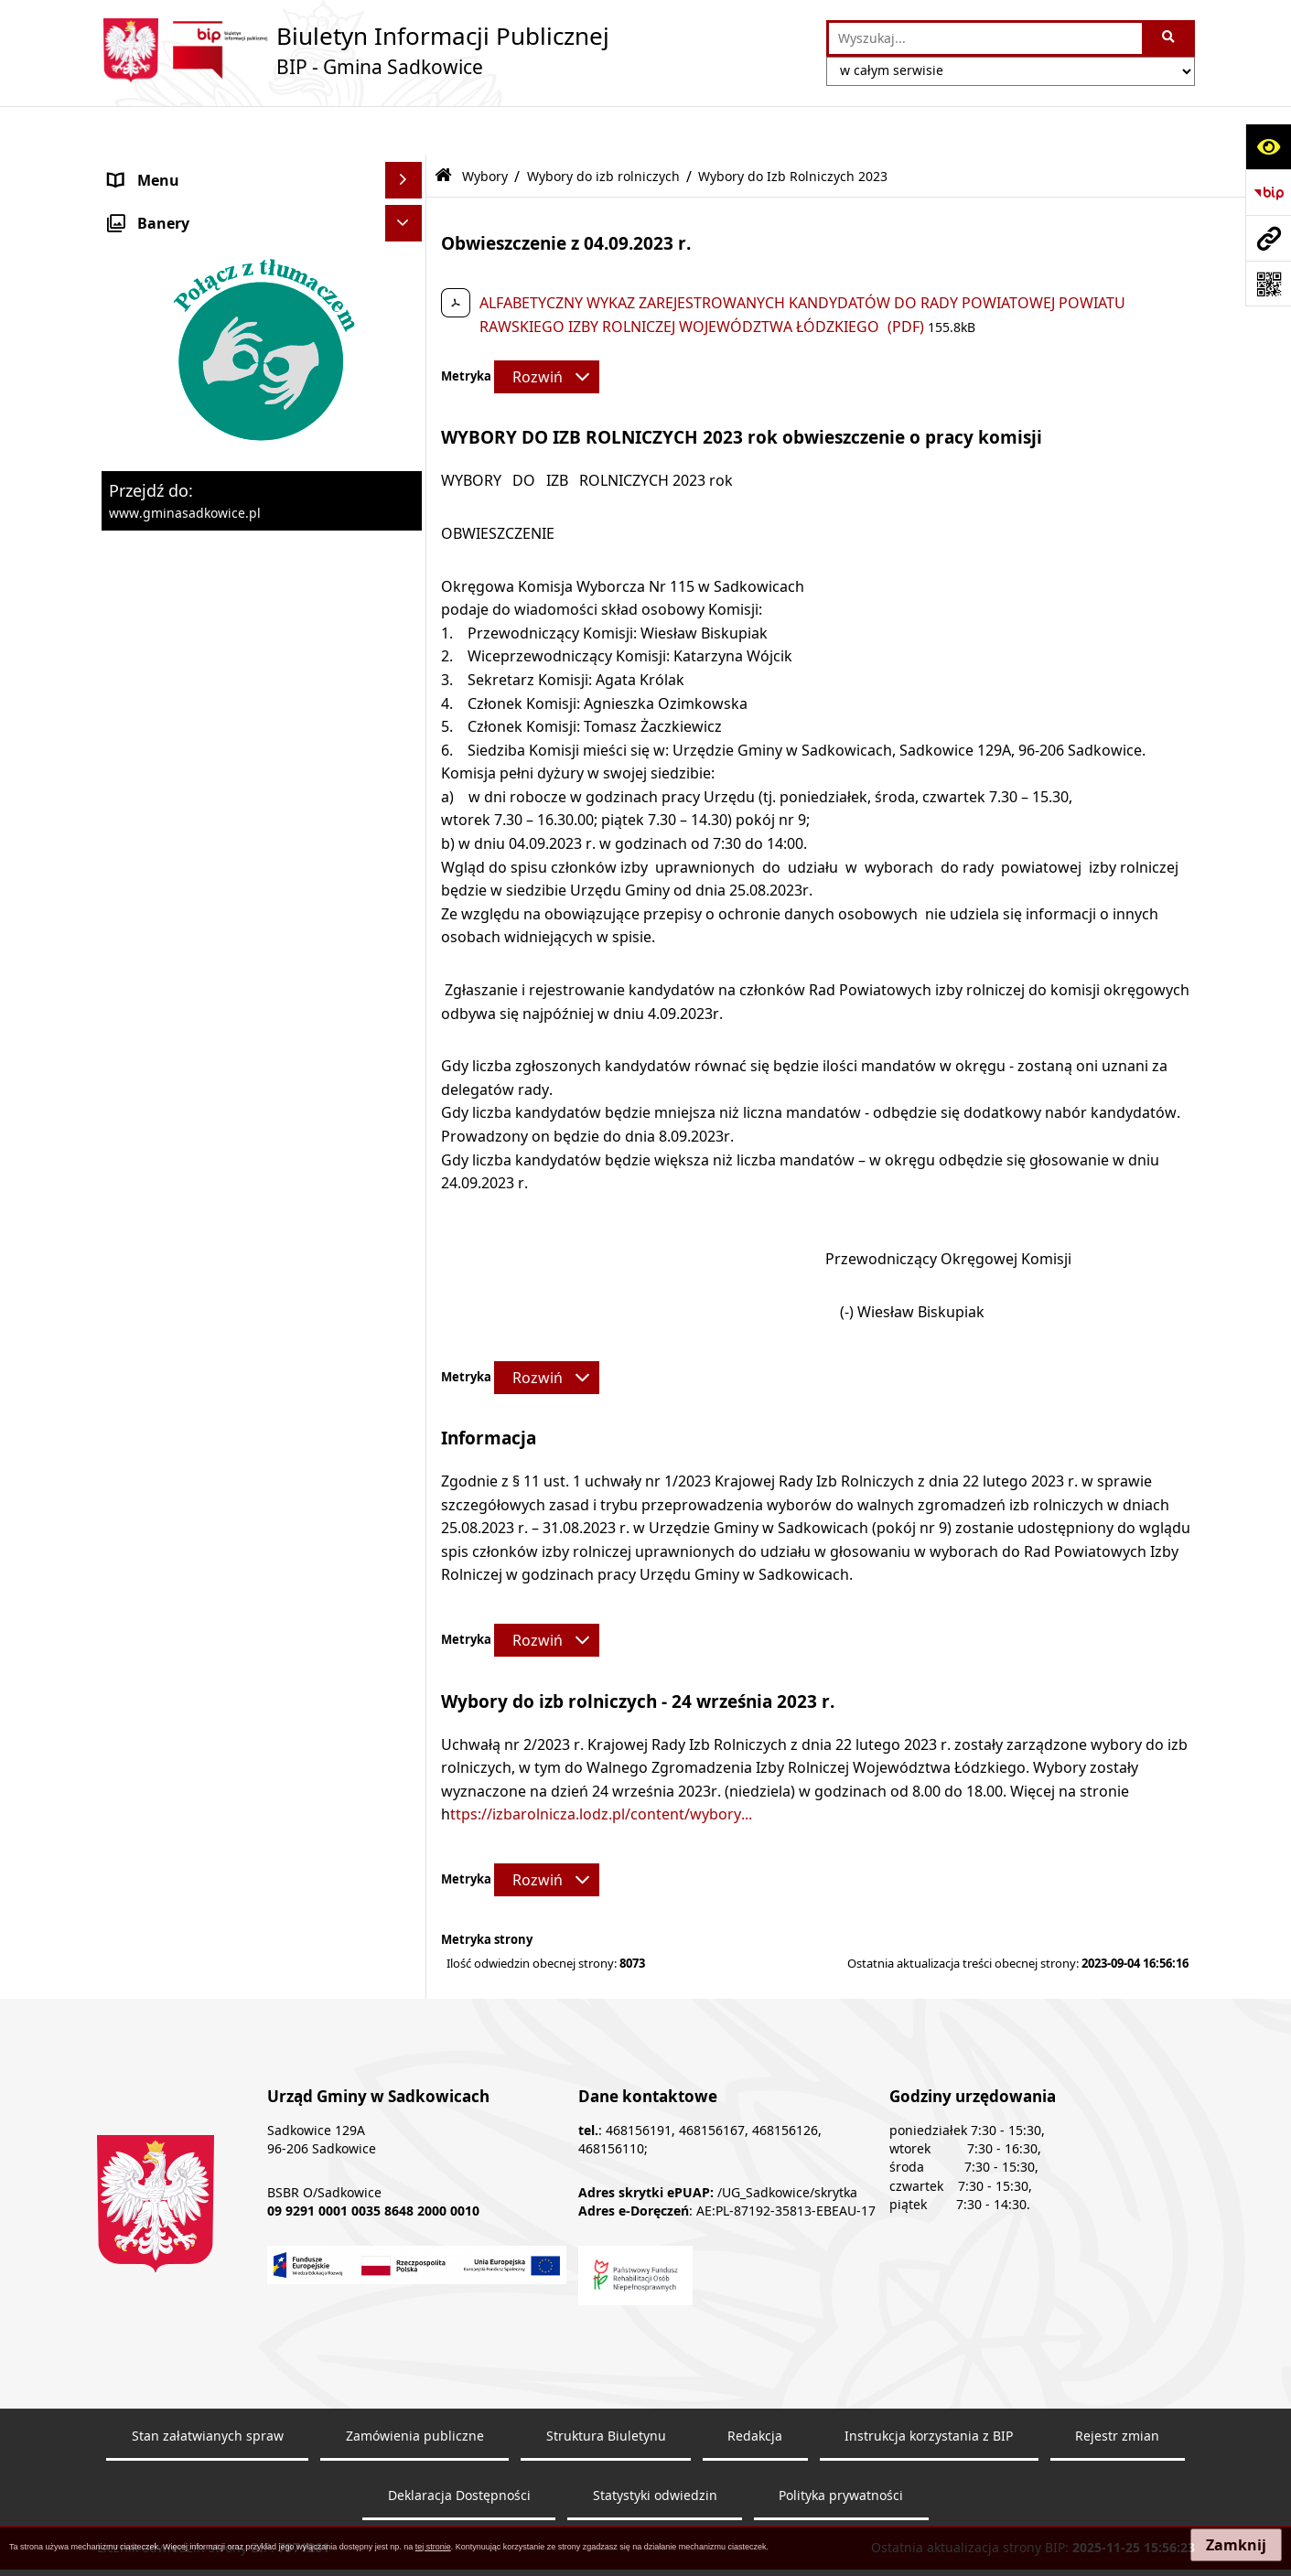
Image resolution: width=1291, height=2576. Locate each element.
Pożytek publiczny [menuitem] (171, 372)
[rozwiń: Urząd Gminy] (406, 241)
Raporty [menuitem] (136, 1688)
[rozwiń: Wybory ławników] (406, 866)
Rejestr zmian (1117, 2512)
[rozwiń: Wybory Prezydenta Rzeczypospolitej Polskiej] (406, 915)
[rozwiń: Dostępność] (406, 1651)
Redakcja (754, 2512)
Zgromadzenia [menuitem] (159, 1505)
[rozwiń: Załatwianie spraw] (406, 746)
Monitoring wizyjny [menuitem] (175, 1724)
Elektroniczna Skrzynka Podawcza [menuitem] (226, 1541)
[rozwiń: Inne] (406, 1395)
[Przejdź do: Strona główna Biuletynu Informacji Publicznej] (443, 126)
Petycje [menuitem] (133, 1468)
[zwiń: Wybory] (406, 819)
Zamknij (1236, 2545)
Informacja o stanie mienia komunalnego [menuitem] (201, 420)
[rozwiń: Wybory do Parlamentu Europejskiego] (406, 985)
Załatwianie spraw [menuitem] (171, 745)
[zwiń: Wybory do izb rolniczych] (406, 1250)
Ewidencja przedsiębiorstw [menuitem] (202, 636)
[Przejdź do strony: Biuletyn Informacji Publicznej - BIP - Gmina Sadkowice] (353, 50)
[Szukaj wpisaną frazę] (1170, 38)
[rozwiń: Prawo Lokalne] (406, 277)
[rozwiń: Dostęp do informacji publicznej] (406, 1432)
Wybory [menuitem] (135, 819)
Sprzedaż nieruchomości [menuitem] (194, 467)
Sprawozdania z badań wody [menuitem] (208, 709)
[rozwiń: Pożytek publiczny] (406, 372)
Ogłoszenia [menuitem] (148, 672)
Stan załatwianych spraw (208, 2512)
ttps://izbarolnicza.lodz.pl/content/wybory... (601, 1765)
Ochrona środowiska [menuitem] (181, 563)
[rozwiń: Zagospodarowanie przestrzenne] (406, 599)
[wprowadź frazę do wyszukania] (985, 38)
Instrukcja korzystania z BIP (929, 2512)
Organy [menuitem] (135, 204)
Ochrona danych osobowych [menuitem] (208, 782)
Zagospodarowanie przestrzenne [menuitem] (224, 599)
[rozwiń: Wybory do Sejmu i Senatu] (406, 1056)
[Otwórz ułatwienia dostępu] (1268, 146)
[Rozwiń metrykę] (546, 326)
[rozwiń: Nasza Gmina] (406, 168)
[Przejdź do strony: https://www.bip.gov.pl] (1268, 192)
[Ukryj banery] (403, 1767)
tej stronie (433, 2546)
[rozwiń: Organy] (406, 204)
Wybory (485, 125)
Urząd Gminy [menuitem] (154, 241)
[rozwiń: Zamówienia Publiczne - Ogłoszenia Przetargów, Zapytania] (406, 314)
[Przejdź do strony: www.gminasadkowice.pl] (1268, 238)
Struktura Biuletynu (606, 2512)
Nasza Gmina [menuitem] (154, 167)
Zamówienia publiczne (415, 2512)
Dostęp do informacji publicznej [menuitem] (219, 1432)
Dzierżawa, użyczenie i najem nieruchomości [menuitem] (209, 515)
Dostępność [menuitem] (150, 1651)
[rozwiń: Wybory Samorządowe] (406, 1104)
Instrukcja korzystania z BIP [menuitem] (204, 1578)
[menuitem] (262, 867)
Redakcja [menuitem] (140, 1615)
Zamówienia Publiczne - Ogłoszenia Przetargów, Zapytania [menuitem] (231, 325)
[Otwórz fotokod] (1268, 283)
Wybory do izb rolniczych (603, 125)
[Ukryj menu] (403, 131)
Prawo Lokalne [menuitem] (160, 277)
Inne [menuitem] (124, 1395)
